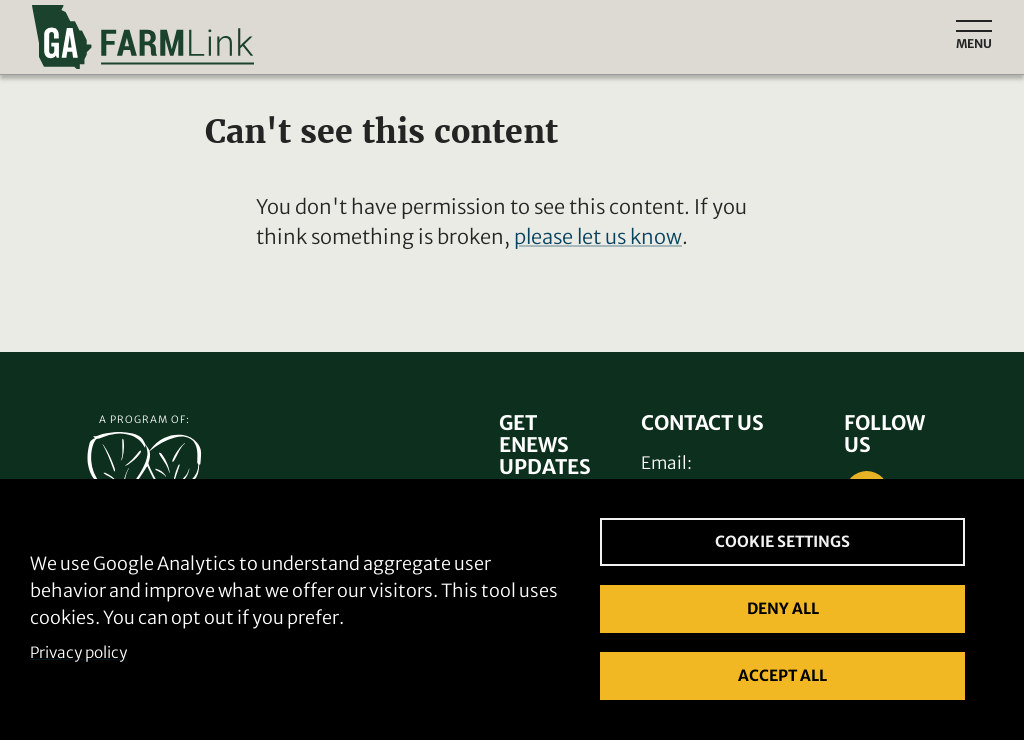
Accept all (782, 675)
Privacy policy (78, 652)
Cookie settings (782, 541)
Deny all (783, 608)
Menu (974, 43)
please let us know (598, 236)
